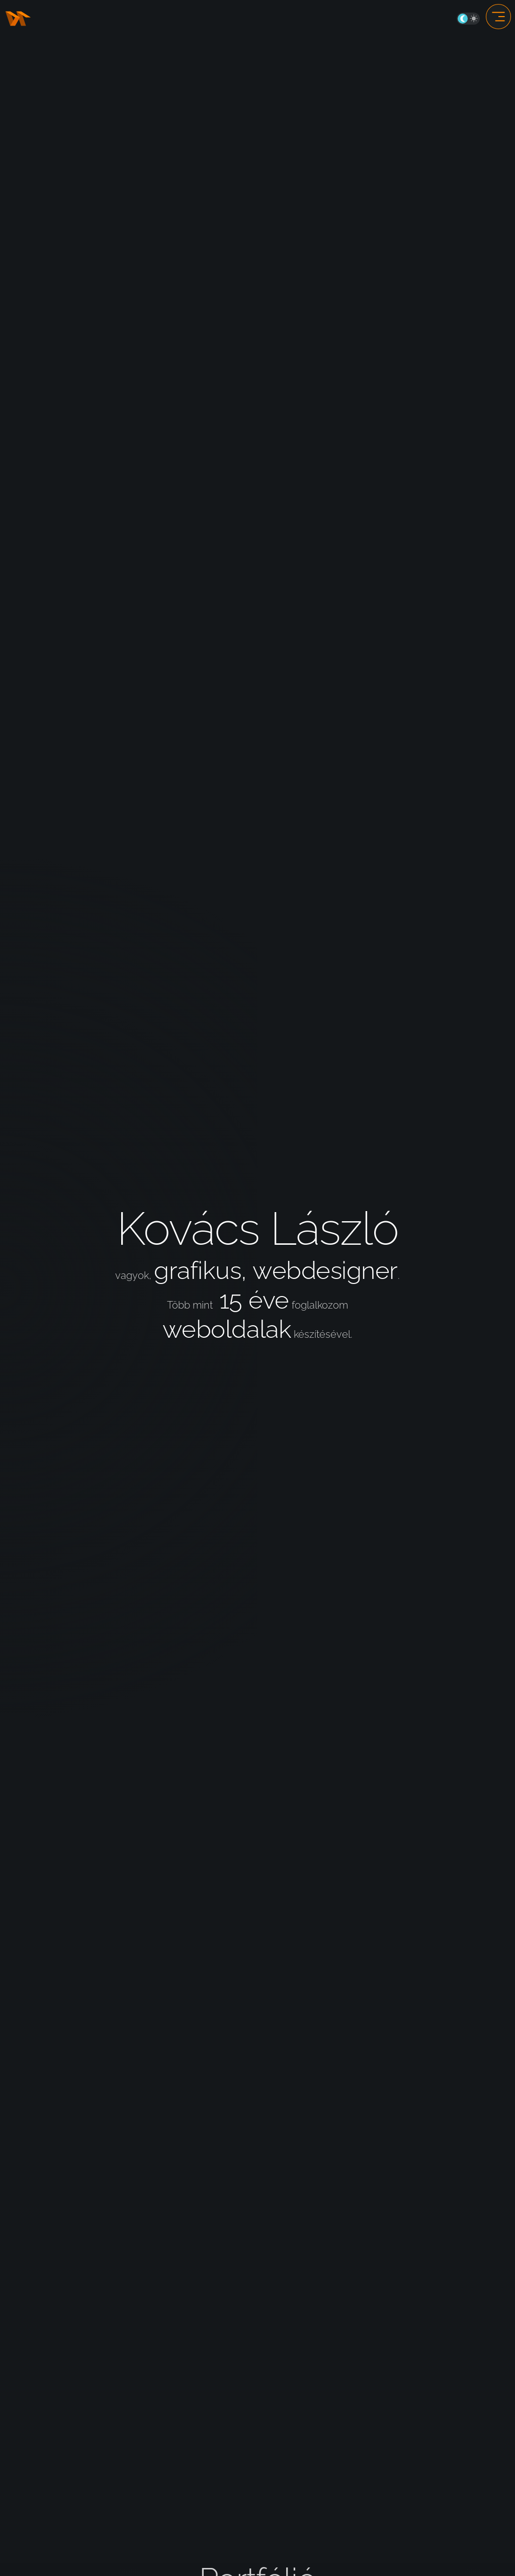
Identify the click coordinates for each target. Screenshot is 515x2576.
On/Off (468, 19)
